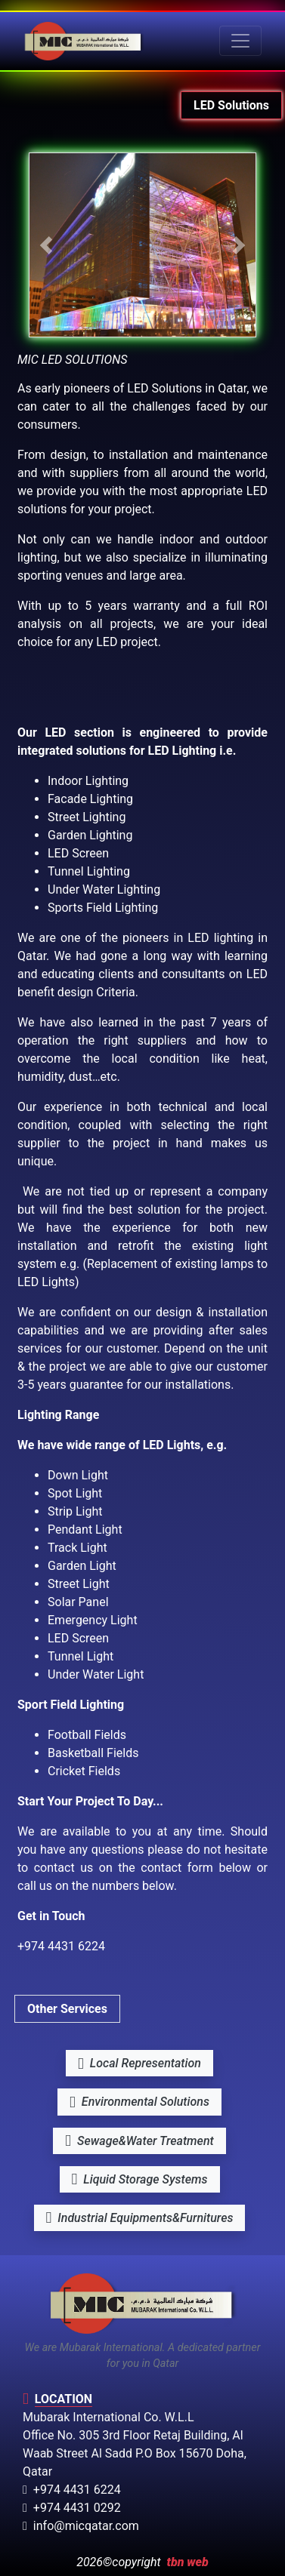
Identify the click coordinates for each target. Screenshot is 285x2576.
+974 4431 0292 (72, 2508)
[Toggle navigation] (240, 41)
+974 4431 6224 (72, 2489)
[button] (46, 244)
